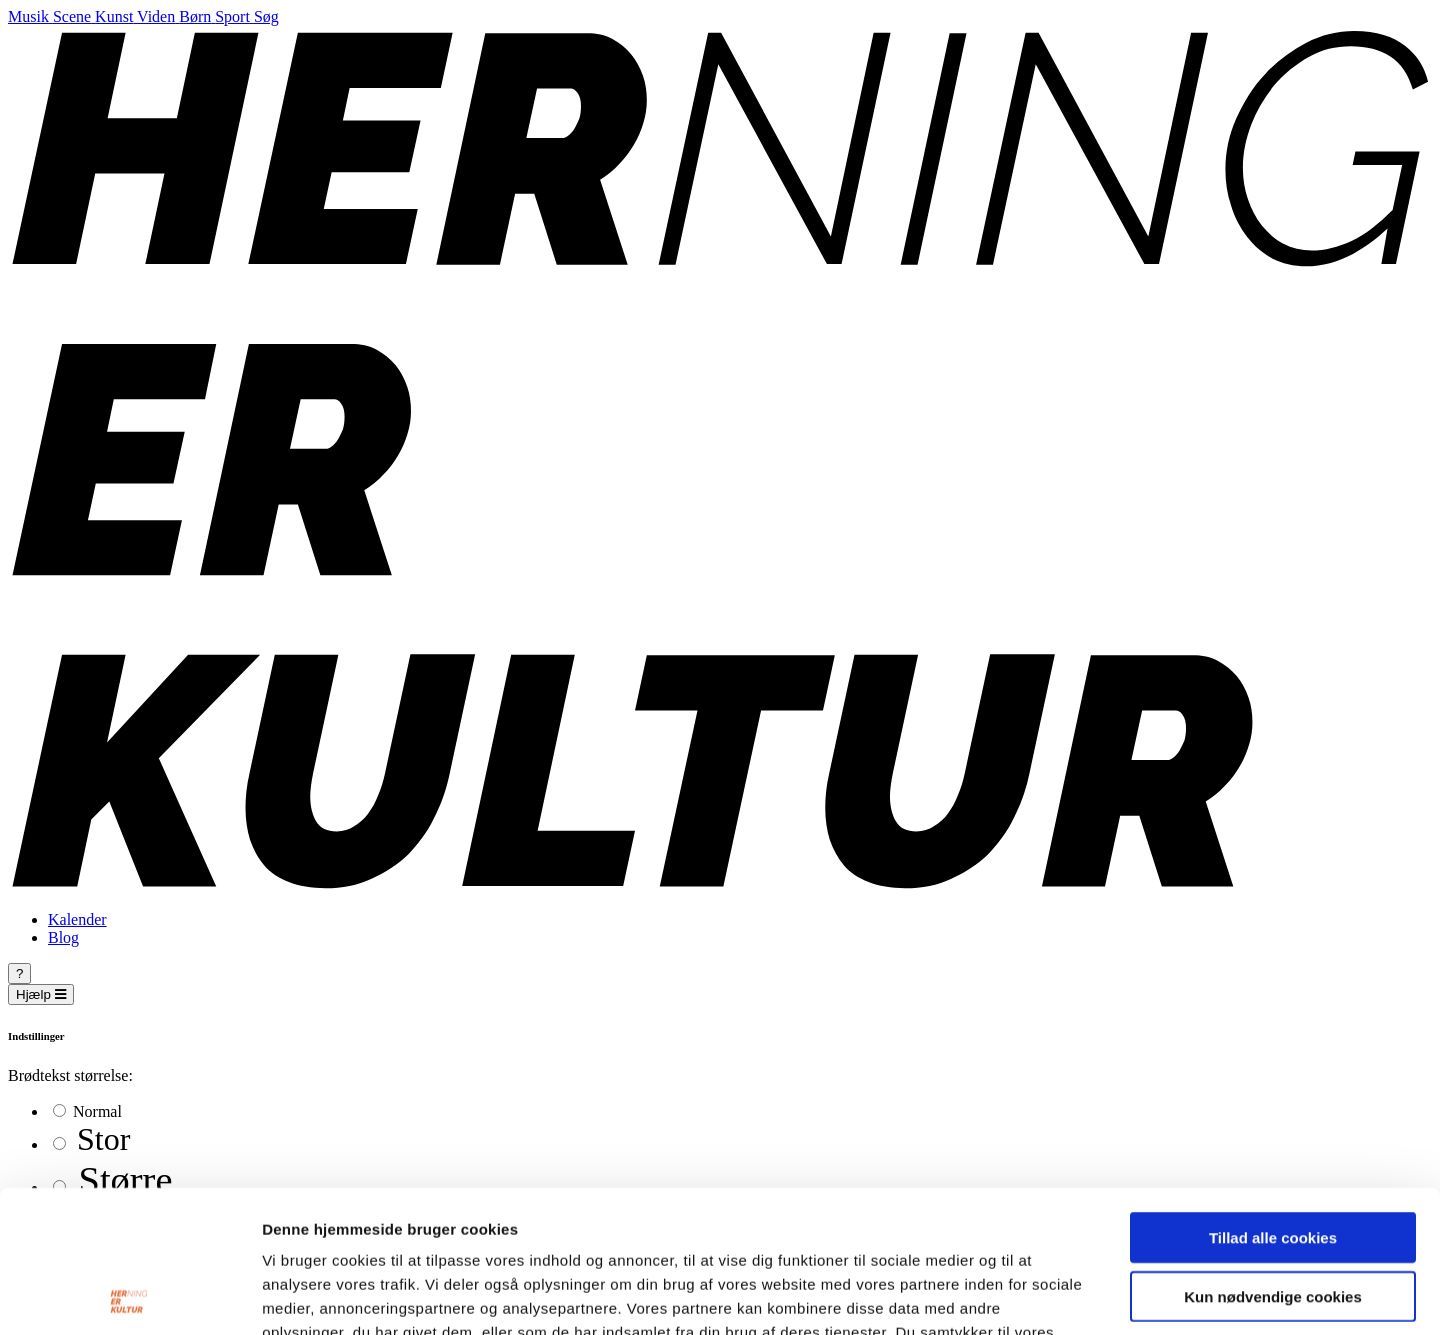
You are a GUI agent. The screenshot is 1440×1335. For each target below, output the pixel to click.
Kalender (77, 919)
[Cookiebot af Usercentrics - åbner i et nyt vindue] (129, 1296)
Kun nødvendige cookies (1273, 1154)
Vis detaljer (1039, 1295)
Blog (63, 937)
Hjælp (41, 994)
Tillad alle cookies (1273, 1095)
